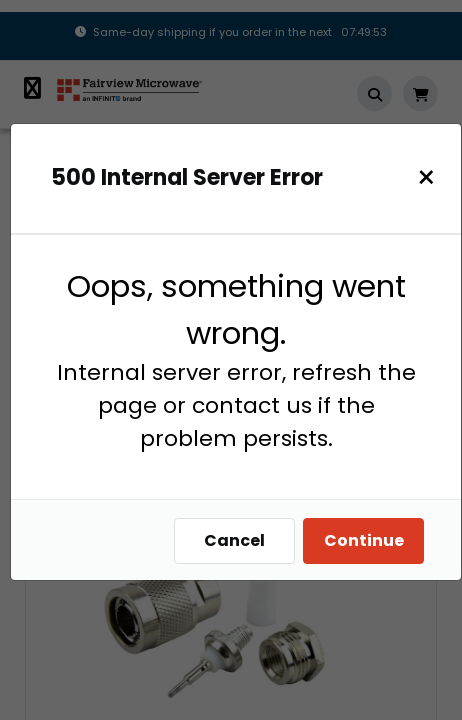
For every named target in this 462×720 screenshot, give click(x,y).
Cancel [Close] (234, 540)
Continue (364, 540)
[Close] (426, 177)
